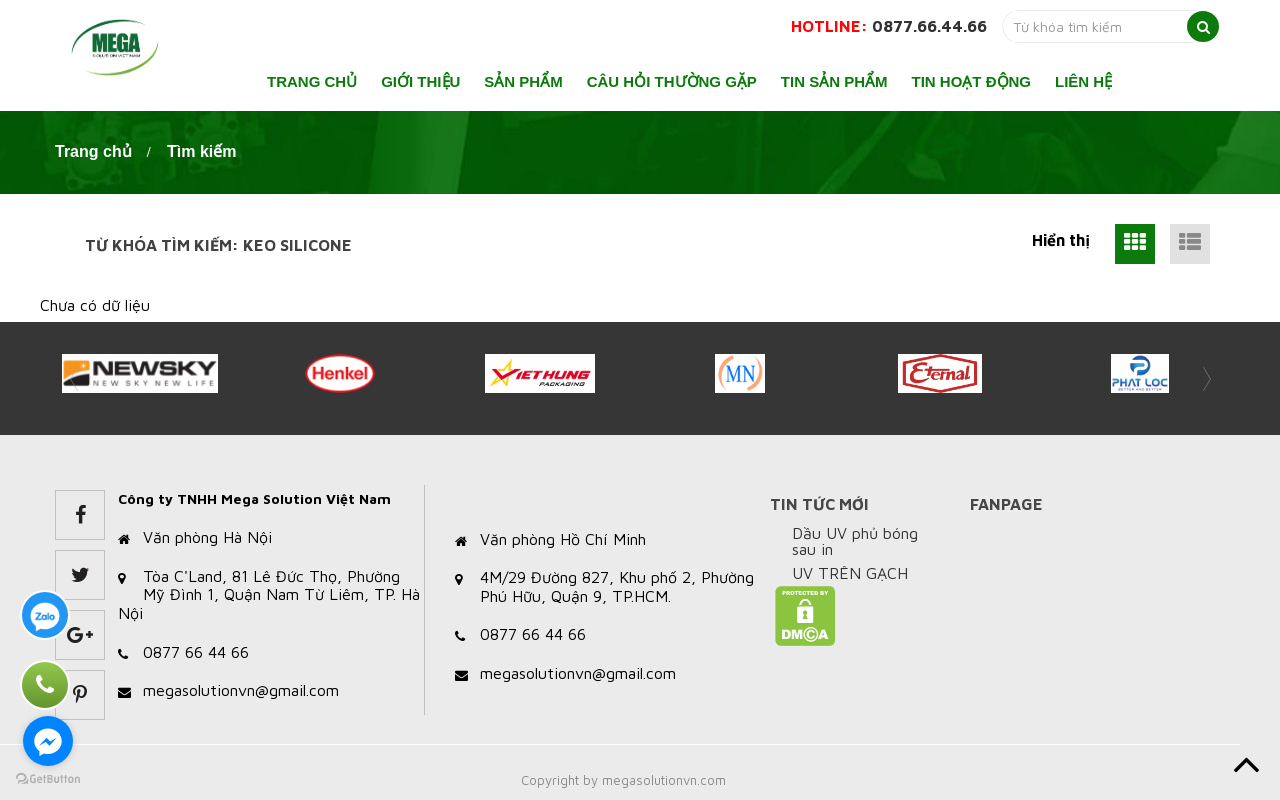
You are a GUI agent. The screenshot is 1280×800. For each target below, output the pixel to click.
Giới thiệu (420, 81)
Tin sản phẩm (834, 81)
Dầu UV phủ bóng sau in (855, 541)
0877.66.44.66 (929, 26)
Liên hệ (1083, 81)
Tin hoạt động (972, 81)
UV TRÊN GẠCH (850, 573)
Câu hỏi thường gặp (672, 81)
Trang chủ (312, 81)
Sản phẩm (523, 81)
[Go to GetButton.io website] (48, 779)
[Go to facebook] (48, 741)
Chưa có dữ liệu (95, 305)
